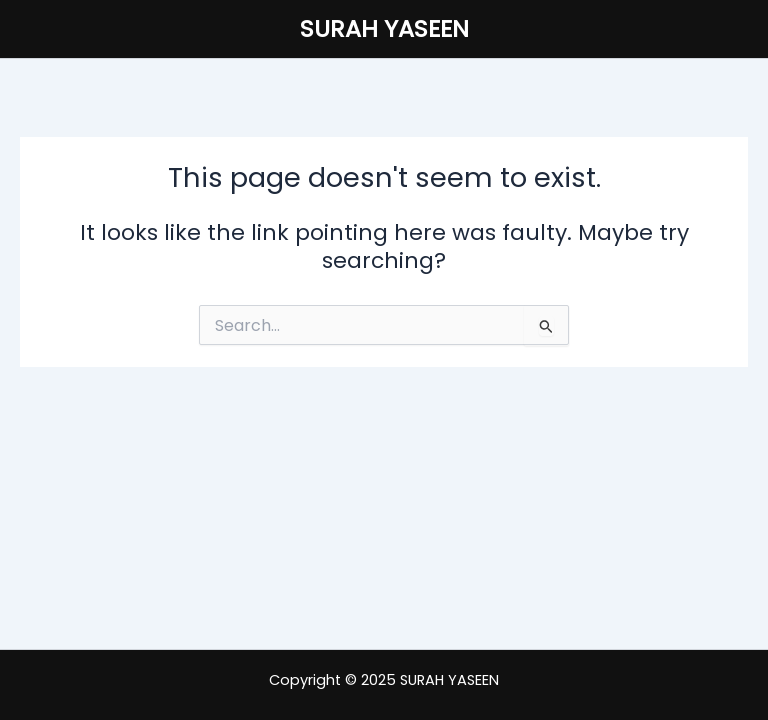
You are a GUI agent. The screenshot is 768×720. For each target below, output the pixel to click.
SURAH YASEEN (384, 28)
